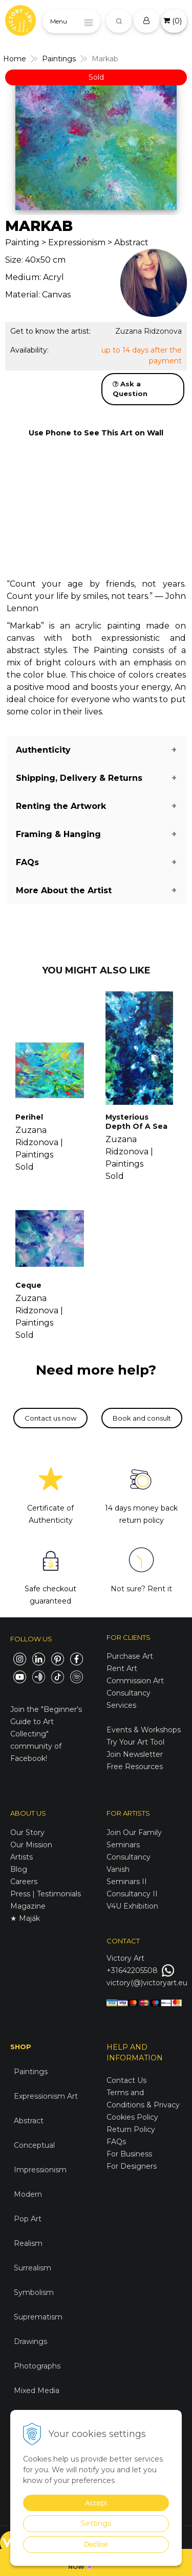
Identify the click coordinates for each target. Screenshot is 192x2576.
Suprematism (38, 2317)
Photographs (37, 2366)
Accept (96, 2503)
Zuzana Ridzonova (148, 331)
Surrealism (32, 2267)
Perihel (29, 1117)
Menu (58, 21)
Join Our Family (134, 1832)
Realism (28, 2243)
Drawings (30, 2341)
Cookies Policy (132, 2117)
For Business (130, 2154)
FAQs (116, 2141)
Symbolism (34, 2292)
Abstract (29, 2120)
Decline (96, 2544)
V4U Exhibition (132, 1906)
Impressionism (40, 2169)
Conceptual (34, 2145)
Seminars (123, 1844)
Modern (28, 2194)
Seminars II (126, 1881)
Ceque (28, 1285)
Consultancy (128, 1857)
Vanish (118, 1869)
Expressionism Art (46, 2096)
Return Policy (130, 2129)
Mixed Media (36, 2390)
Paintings (31, 2071)
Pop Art (27, 2218)
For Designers (131, 2166)
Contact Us (126, 2080)
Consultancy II (132, 1893)
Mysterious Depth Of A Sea (136, 1121)
